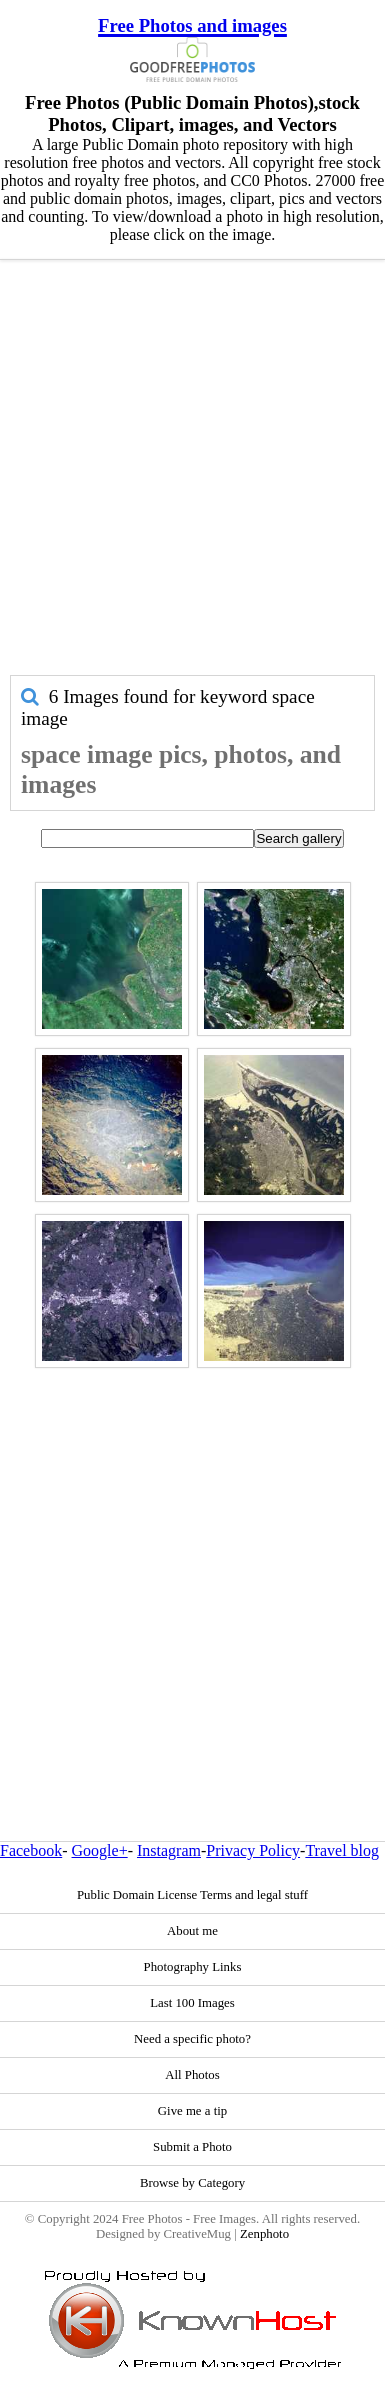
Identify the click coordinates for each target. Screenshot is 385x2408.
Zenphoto (264, 2234)
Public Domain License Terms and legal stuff (192, 1895)
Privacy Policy (253, 1850)
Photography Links (193, 1967)
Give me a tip (192, 2111)
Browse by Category (192, 2183)
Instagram (169, 1850)
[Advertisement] (187, 477)
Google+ (100, 1850)
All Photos (192, 2075)
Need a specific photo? (192, 2039)
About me (192, 1931)
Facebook (31, 1850)
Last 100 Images (192, 2003)
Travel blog (342, 1850)
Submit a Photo (192, 2147)
